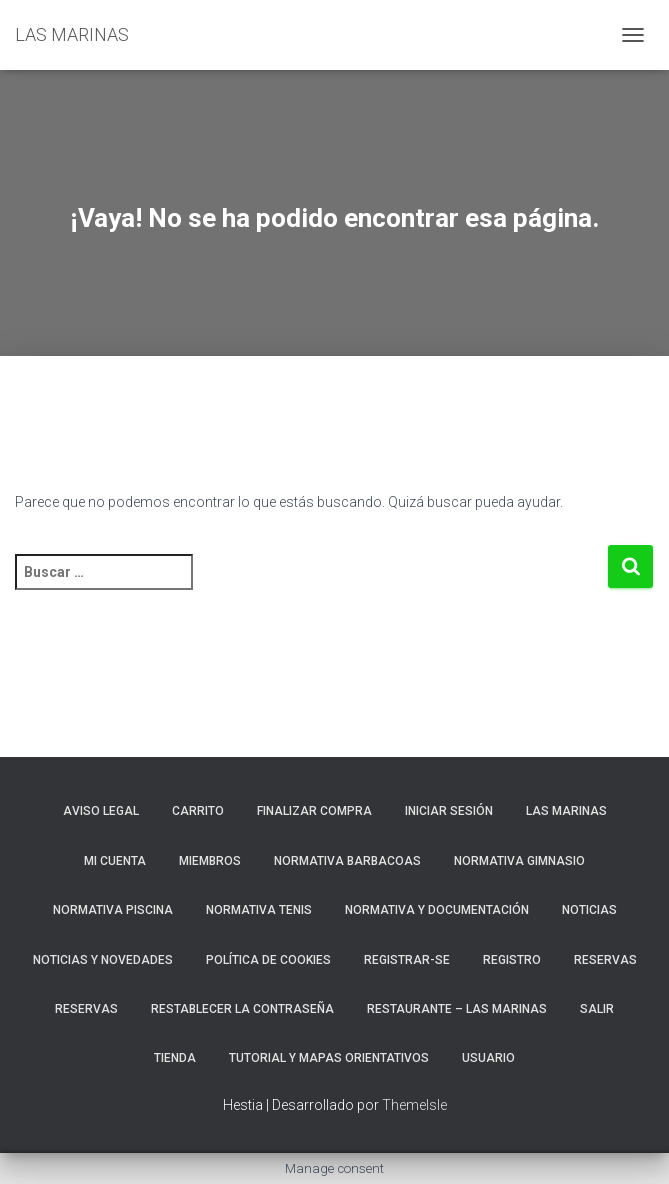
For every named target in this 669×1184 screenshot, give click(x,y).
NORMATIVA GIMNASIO (519, 861)
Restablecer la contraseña (242, 1009)
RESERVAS (605, 960)
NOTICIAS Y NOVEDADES (103, 960)
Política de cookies (268, 960)
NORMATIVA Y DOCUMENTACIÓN (437, 910)
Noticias (589, 910)
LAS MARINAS (566, 811)
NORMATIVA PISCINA (113, 910)
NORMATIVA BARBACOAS (347, 861)
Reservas (86, 1009)
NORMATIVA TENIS (259, 910)
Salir (597, 1009)
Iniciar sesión (449, 811)
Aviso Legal (101, 811)
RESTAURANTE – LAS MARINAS (457, 1009)
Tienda (175, 1058)
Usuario (488, 1058)
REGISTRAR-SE (407, 960)
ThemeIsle (414, 1105)
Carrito (198, 811)
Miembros (210, 861)
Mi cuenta (115, 861)
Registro (512, 960)
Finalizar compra (314, 811)
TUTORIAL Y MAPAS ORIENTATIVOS (329, 1058)
